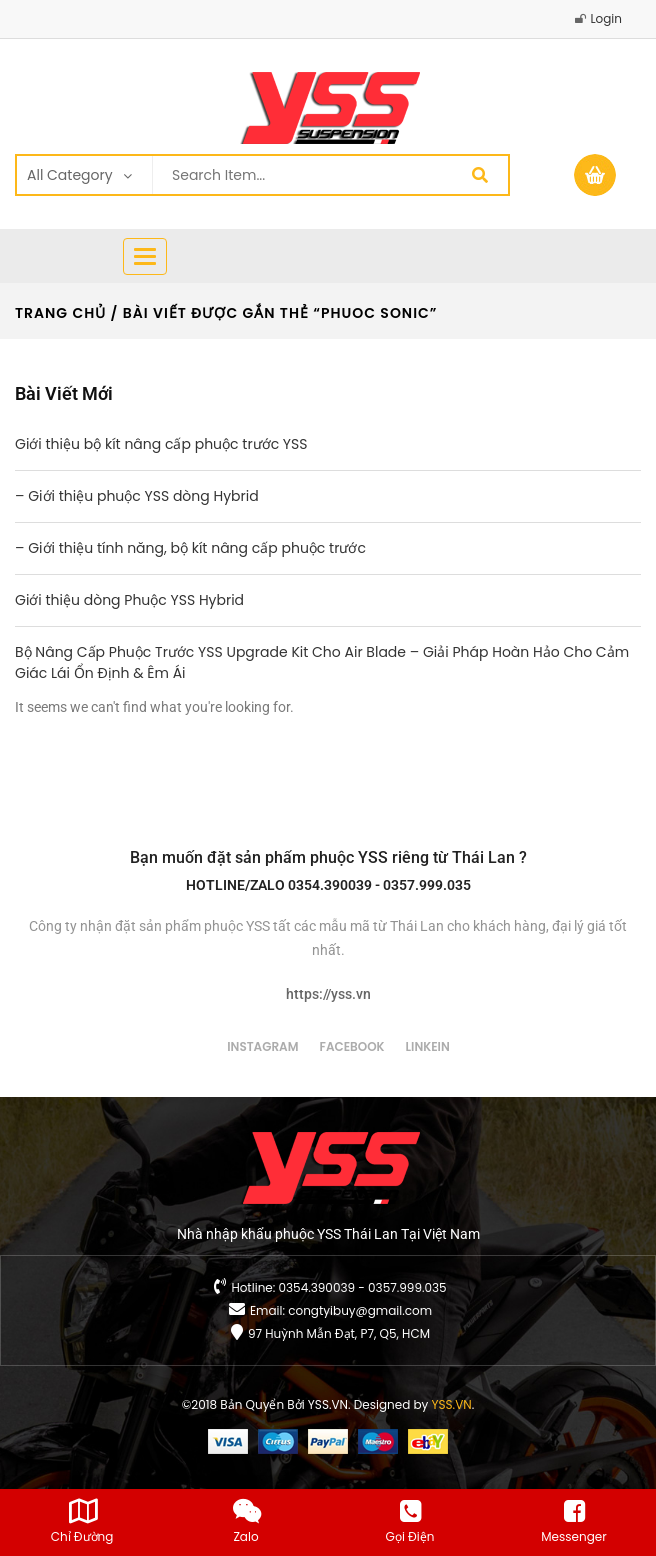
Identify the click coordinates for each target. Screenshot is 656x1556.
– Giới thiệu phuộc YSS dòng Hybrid (137, 496)
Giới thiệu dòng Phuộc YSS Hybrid (129, 600)
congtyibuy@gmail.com (360, 1310)
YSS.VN (452, 1404)
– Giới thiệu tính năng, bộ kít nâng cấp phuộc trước (190, 548)
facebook (352, 1046)
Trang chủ (60, 313)
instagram (262, 1046)
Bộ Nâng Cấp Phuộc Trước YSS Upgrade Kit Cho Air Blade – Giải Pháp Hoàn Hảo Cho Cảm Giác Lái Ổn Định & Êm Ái (322, 662)
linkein (428, 1046)
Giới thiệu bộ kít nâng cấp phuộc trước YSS (161, 444)
